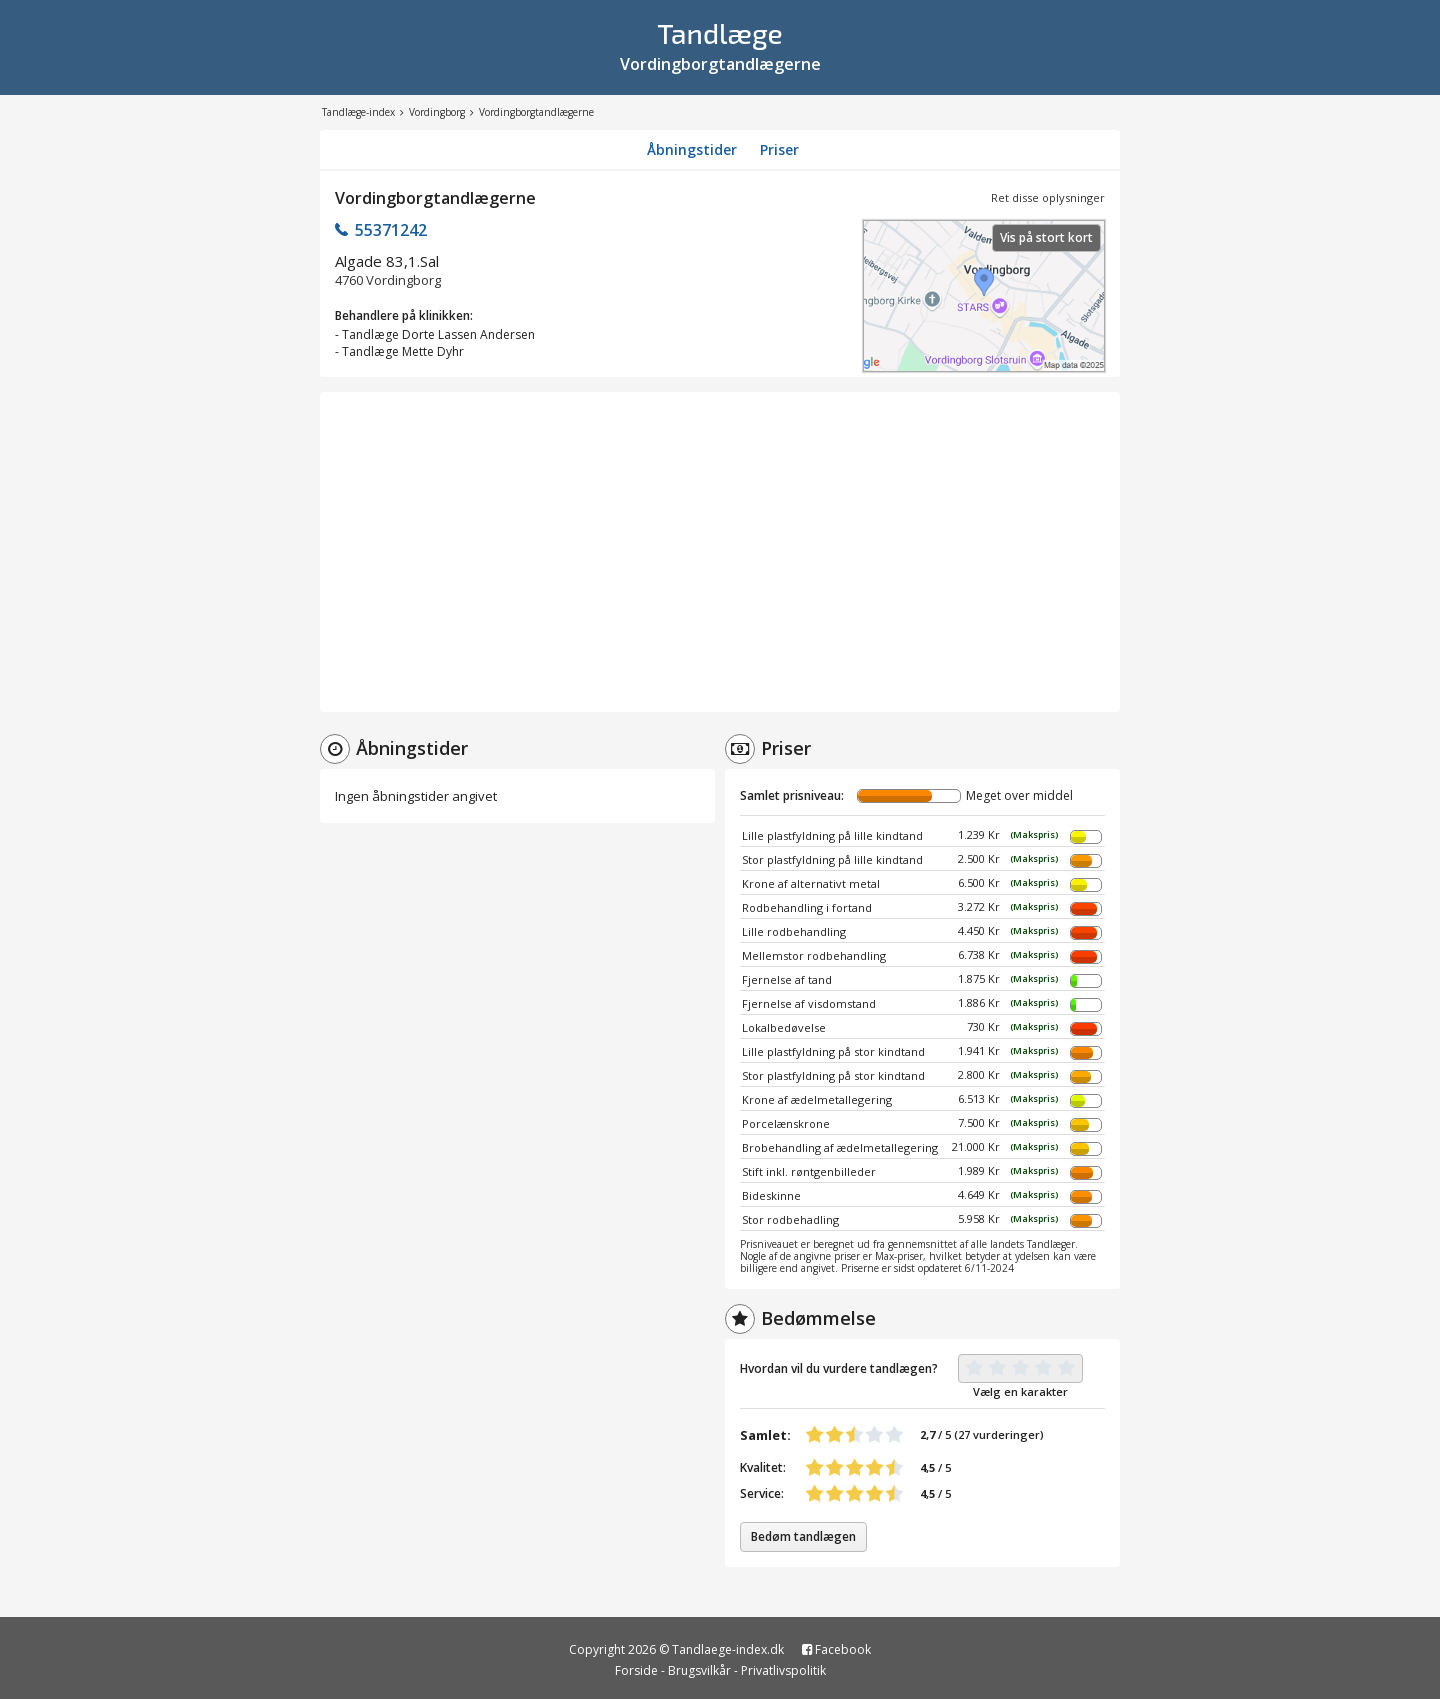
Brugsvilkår (699, 1670)
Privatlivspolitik (783, 1670)
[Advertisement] (720, 552)
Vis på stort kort (1046, 237)
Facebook (836, 1649)
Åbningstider (692, 149)
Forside (636, 1670)
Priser (779, 149)
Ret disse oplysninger (1048, 197)
